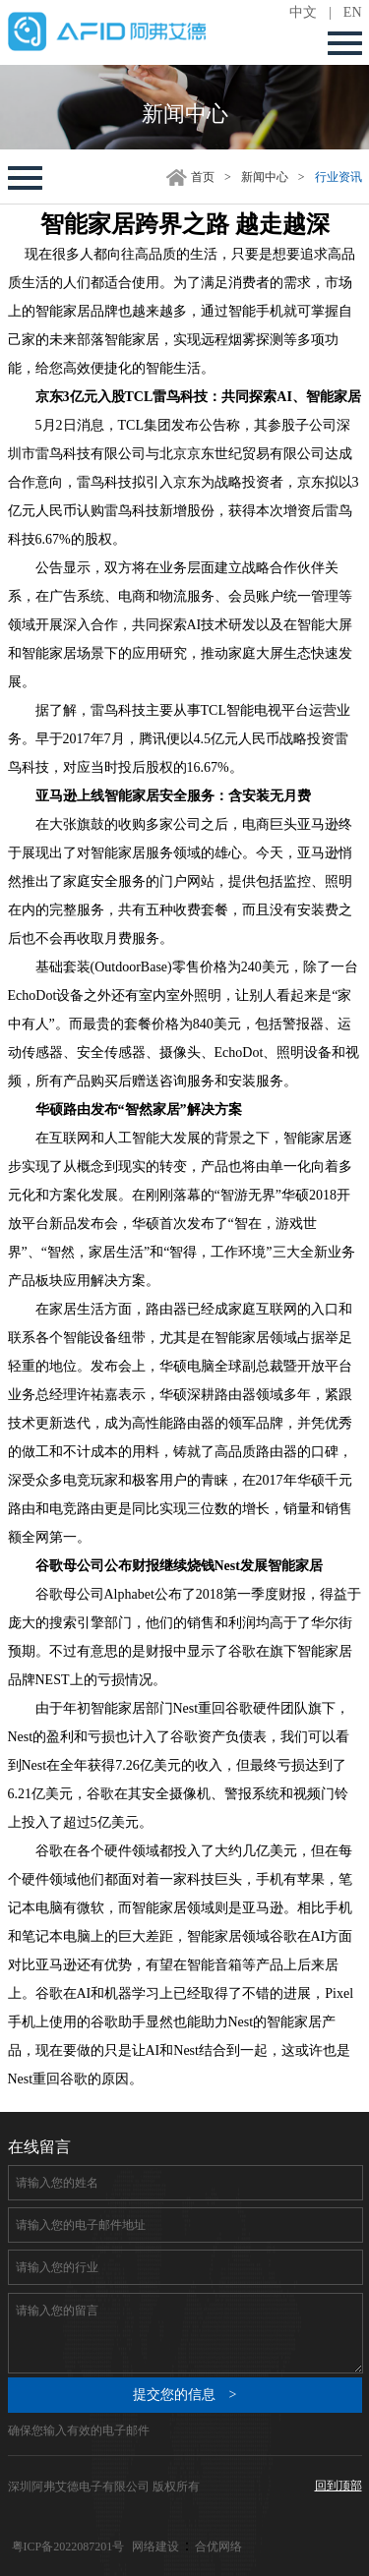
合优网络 (218, 2546)
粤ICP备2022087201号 (68, 2546)
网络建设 (155, 2546)
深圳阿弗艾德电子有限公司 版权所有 (104, 2486)
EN (352, 12)
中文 (303, 12)
